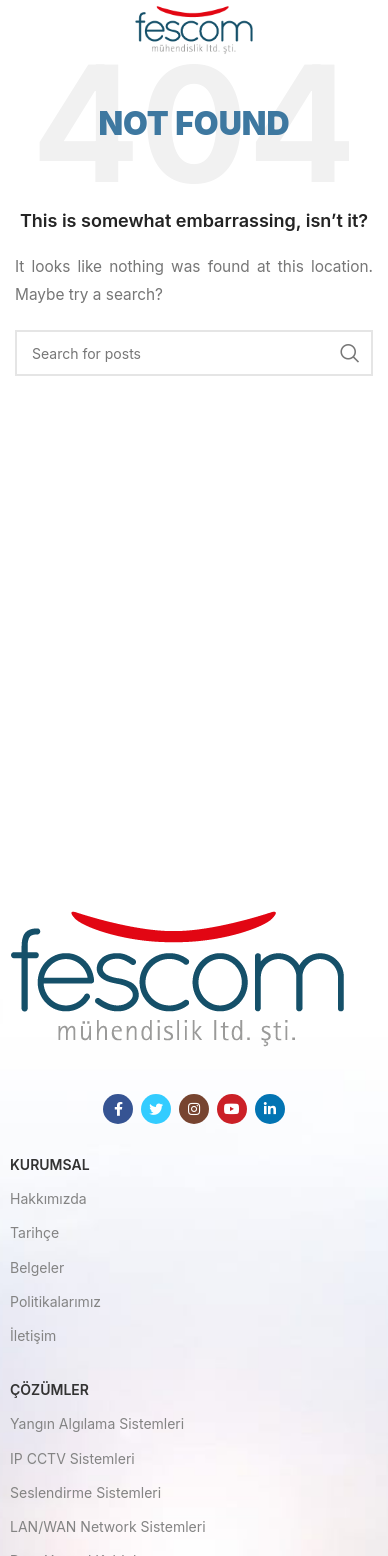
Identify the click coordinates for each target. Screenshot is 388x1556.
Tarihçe (34, 1232)
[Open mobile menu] (47, 30)
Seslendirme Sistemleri (85, 1492)
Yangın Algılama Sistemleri (97, 1423)
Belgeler (37, 1267)
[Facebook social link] (118, 1109)
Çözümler (49, 1389)
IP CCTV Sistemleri (72, 1458)
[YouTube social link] (232, 1109)
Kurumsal (50, 1164)
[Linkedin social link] (270, 1109)
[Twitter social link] (156, 1109)
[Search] (194, 353)
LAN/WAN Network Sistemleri (108, 1526)
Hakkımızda (48, 1198)
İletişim (33, 1335)
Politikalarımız (55, 1301)
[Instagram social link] (194, 1109)
